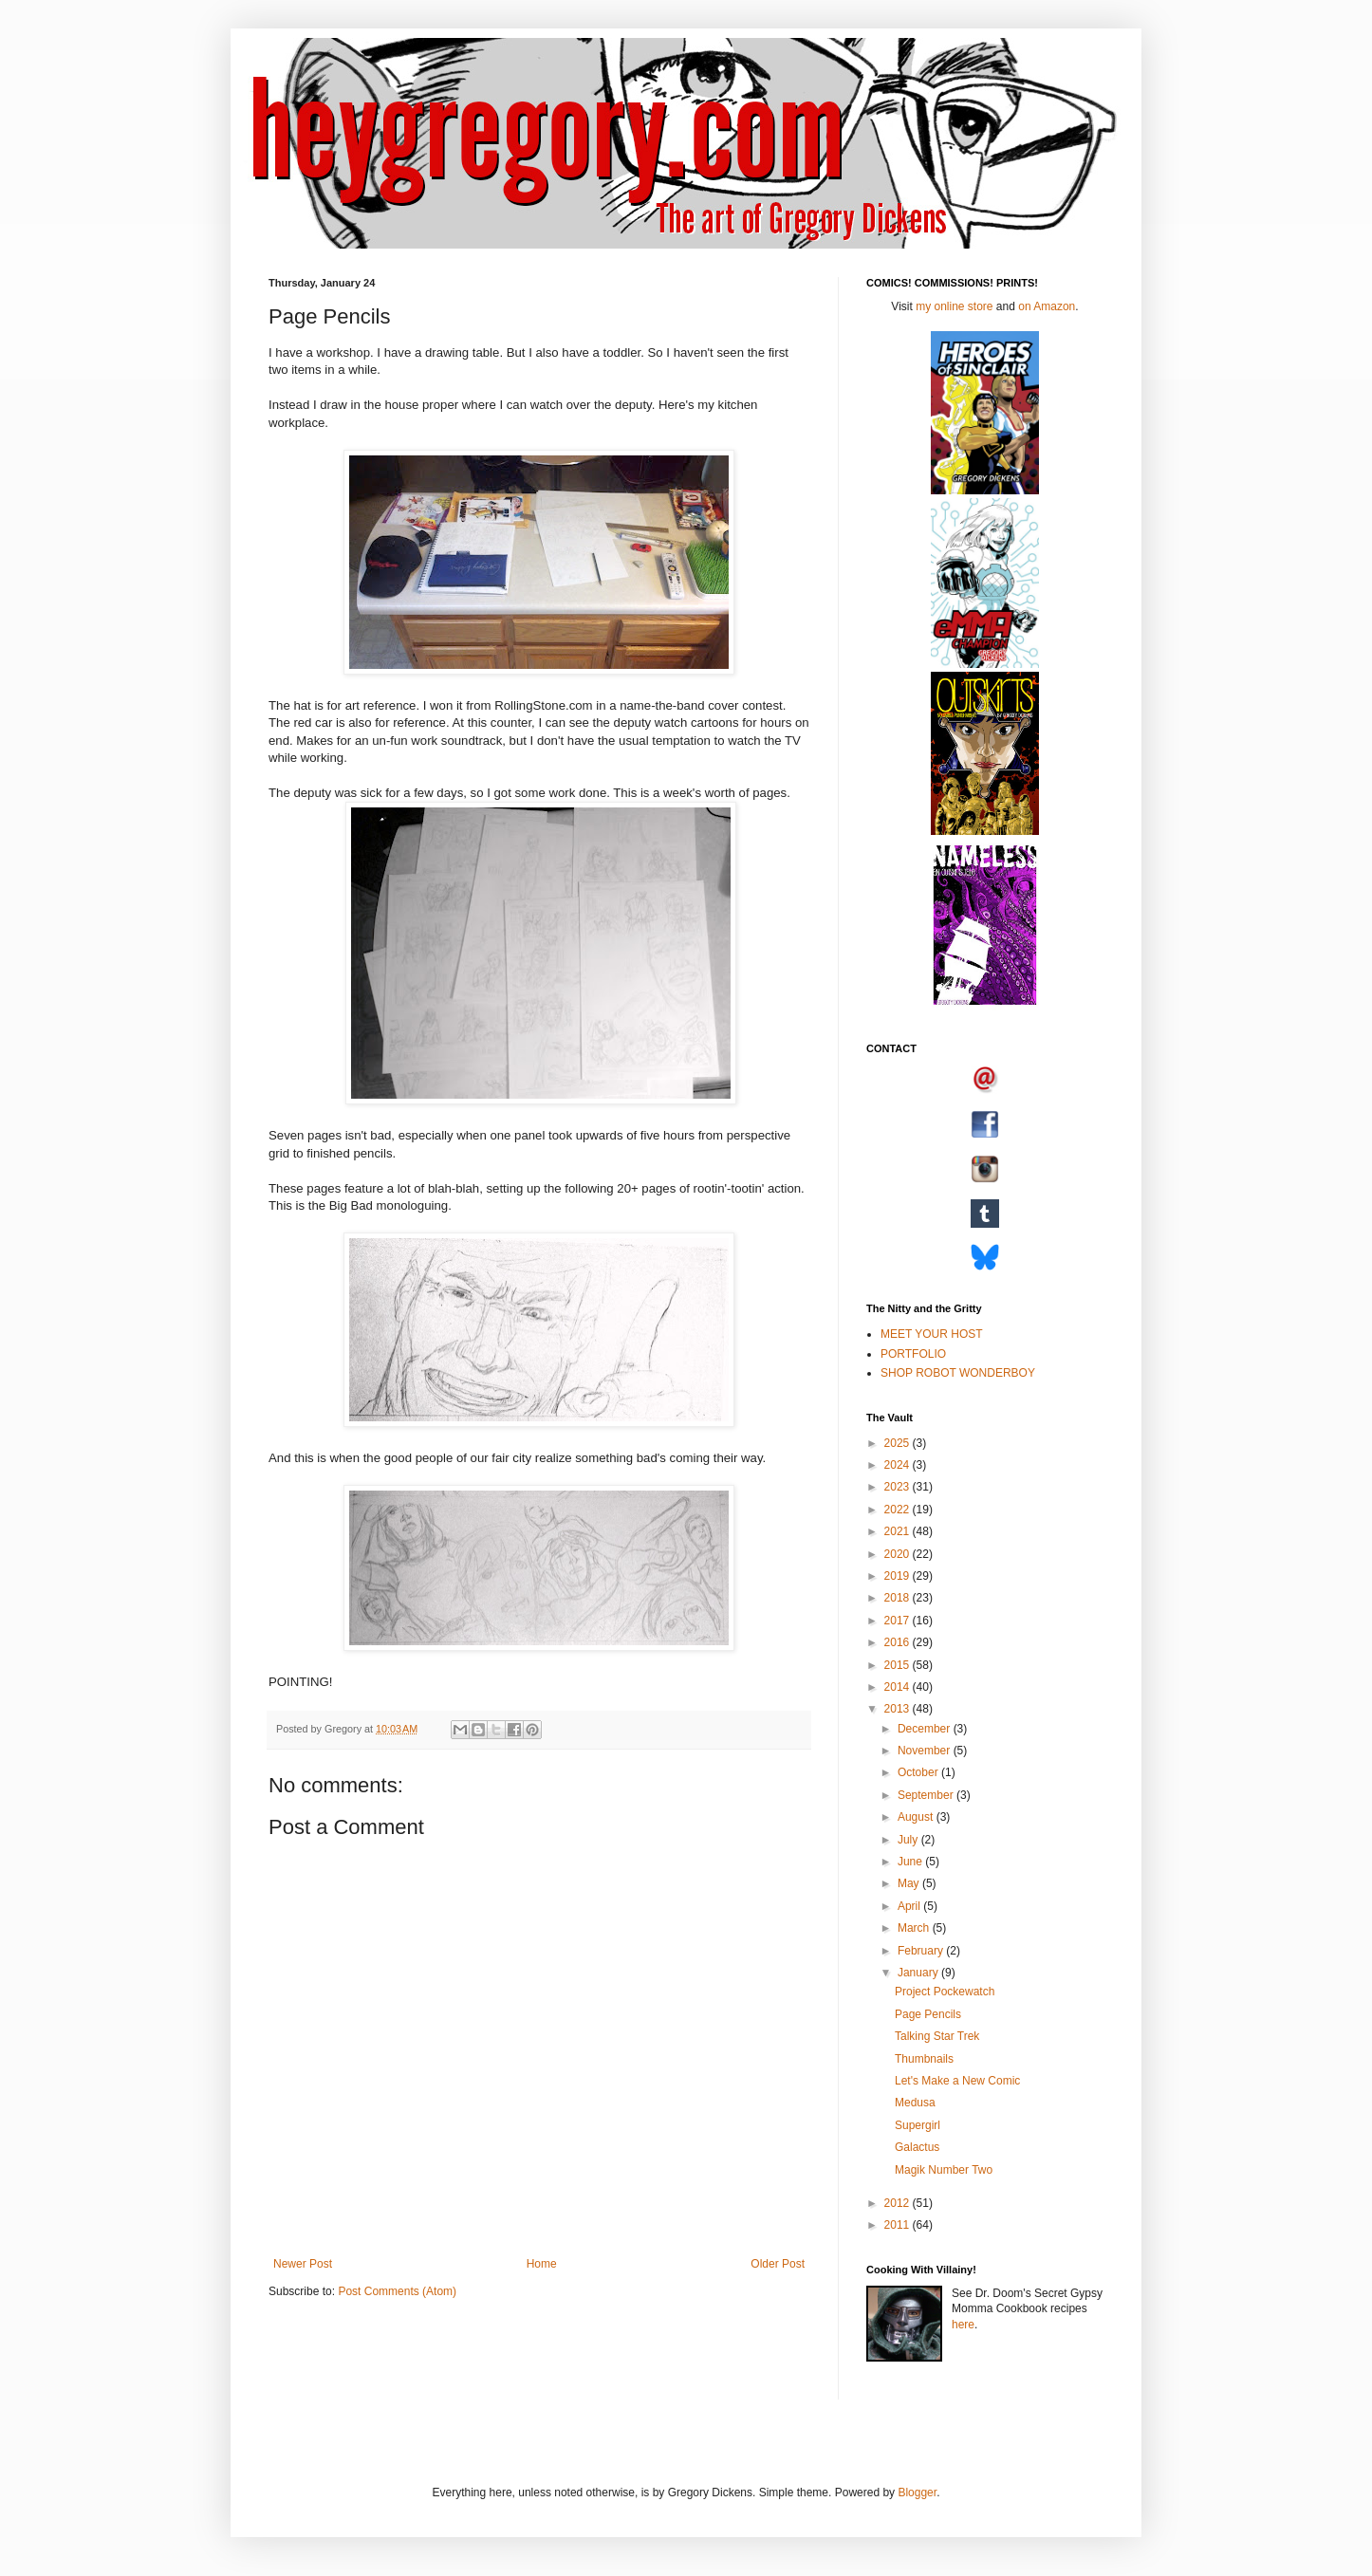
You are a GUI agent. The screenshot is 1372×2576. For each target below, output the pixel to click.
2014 (898, 1687)
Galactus (917, 2147)
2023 (898, 1486)
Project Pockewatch (944, 1991)
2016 (898, 1642)
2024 (898, 1465)
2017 (898, 1620)
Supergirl (917, 2125)
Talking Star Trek (937, 2036)
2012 (898, 2203)
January (919, 1972)
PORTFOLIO (913, 1354)
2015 (898, 1665)
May (910, 1883)
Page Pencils (928, 2014)
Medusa (915, 2102)
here (963, 2324)
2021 (898, 1531)
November (926, 1750)
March (915, 1928)
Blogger (917, 2492)
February (922, 1950)
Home (542, 2263)
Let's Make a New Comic (957, 2080)
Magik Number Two (943, 2170)
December (926, 1728)
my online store (954, 306)
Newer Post (302, 2263)
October (919, 1772)
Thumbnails (924, 2059)
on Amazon (1046, 306)
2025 (898, 1443)
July (909, 1839)
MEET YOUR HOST (932, 1334)
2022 (898, 1509)
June (911, 1861)
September (927, 1795)
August (917, 1817)
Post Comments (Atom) (397, 2291)
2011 (898, 2225)
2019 (898, 1576)
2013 (898, 1708)
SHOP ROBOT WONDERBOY (958, 1373)
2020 (898, 1554)
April (910, 1906)
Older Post (778, 2263)
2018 (898, 1597)
